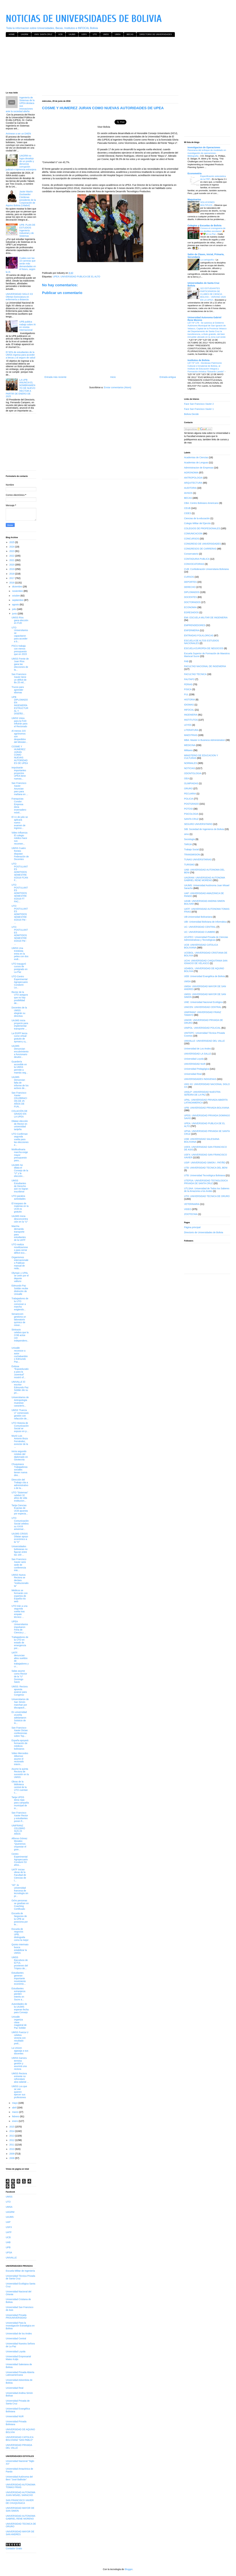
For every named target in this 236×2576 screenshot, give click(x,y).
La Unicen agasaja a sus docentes (20, 2051)
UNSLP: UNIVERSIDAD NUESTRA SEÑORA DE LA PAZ (202, 1093)
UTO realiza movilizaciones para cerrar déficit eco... (20, 1248)
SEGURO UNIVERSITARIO (198, 824)
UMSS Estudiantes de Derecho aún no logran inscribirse (20, 1186)
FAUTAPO (189, 679)
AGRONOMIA (191, 472)
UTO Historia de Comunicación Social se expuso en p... (20, 1427)
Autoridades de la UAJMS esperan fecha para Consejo (20, 2008)
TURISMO (189, 864)
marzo (15, 2112)
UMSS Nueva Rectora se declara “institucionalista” (20, 1580)
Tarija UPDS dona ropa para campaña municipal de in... (20, 1803)
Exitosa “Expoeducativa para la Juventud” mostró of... (20, 1372)
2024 (12, 546)
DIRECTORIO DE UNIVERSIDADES (155, 34)
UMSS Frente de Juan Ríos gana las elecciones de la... (20, 664)
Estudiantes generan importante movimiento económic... (19, 1978)
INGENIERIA (190, 714)
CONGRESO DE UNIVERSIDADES (202, 543)
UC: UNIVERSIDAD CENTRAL (200, 927)
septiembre (18, 600)
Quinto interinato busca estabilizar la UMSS (20, 1948)
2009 (12, 2153)
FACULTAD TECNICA (195, 674)
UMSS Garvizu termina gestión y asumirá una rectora (19, 2063)
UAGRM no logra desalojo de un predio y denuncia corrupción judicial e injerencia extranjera (21, 162)
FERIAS (188, 684)
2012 (12, 2140)
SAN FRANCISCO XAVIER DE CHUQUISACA (20, 2501)
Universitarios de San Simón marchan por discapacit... (20, 1703)
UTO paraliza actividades (19, 1197)
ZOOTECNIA (191, 1214)
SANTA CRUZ (191, 819)
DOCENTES (190, 597)
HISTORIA (189, 699)
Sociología (189, 839)
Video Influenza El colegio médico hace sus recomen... (19, 838)
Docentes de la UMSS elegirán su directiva (19, 1011)
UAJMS (72, 34)
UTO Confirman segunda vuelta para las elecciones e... (20, 1139)
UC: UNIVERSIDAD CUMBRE (199, 932)
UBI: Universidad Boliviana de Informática (205, 921)
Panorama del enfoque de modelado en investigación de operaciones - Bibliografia (207, 153)
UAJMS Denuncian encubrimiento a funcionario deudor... (20, 1051)
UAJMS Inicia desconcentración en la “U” (20, 1219)
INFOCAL (189, 709)
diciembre (17, 586)
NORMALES (190, 763)
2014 (12, 2131)
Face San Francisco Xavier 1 (199, 409)
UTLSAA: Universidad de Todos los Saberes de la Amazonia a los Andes (206, 1190)
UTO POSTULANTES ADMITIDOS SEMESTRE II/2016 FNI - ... (20, 914)
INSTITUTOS (191, 719)
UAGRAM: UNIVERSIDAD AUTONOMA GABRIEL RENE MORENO (204, 879)
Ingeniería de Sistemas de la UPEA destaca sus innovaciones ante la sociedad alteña (20, 104)
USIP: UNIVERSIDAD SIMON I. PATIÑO (205, 1162)
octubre (16, 595)
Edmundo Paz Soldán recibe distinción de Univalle (20, 1289)
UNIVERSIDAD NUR (195, 1064)
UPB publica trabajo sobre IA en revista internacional (27, 325)
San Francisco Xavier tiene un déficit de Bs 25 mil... (19, 678)
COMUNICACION (193, 533)
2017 (12, 578)
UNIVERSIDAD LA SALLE (197, 1053)
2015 (12, 2126)
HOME (12, 34)
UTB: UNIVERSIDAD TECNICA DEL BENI (205, 1167)
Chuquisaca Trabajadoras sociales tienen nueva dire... (20, 1470)
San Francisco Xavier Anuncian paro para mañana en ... (20, 788)
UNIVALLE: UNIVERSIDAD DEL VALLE (204, 1041)
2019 (12, 569)
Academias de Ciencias (196, 457)
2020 (12, 564)
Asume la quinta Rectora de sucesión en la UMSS (20, 1773)
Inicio (113, 377)
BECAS (130, 34)
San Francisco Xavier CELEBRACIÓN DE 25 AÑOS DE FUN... (19, 1099)
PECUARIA (190, 793)
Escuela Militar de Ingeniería (20, 2270)
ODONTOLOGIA (192, 773)
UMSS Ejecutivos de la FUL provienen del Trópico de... (20, 1963)
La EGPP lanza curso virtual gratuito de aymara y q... (19, 1037)
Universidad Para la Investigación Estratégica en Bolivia (20, 2326)
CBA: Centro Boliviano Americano (201, 503)
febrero (16, 2116)
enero (15, 2121)
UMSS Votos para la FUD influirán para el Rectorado (19, 722)
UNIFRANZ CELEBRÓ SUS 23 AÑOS (18, 1829)
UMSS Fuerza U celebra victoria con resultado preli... (20, 2038)
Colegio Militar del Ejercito (197, 523)
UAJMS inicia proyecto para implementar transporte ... (20, 1024)
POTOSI (188, 808)
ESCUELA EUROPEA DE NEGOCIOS (203, 648)
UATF (9, 2232)
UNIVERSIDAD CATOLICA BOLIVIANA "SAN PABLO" (19, 2438)
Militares (188, 750)
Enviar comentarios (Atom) (117, 387)
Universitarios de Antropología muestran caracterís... (20, 1401)
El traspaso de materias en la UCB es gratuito (20, 1207)
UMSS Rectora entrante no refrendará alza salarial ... (20, 2077)
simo (186, 834)
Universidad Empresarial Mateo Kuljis (18, 2358)
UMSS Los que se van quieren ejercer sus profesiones (19, 2092)
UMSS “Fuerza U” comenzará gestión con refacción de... (20, 1414)
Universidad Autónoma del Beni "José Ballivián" (19, 2478)
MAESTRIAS (190, 735)
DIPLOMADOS (191, 592)
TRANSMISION (192, 854)
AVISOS (188, 493)
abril (14, 2107)
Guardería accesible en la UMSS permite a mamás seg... (20, 1067)
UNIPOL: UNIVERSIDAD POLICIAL (202, 1028)
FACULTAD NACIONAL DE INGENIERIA (205, 666)
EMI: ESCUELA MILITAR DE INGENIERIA (205, 617)
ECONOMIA (190, 607)
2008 (12, 2158)
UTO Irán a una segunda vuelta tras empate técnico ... (19, 1611)
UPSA (9, 2252)
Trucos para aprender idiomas (18, 690)
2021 (12, 560)
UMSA (118, 34)
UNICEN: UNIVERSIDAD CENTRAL (202, 1007)
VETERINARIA (191, 1204)
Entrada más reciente (55, 377)
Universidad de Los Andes (197, 1048)
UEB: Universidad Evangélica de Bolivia (204, 976)
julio (14, 609)
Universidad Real (14, 2388)
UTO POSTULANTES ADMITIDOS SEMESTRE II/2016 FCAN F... (20, 872)
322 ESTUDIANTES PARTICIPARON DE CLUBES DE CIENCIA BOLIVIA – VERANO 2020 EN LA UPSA (213, 294)
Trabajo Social (191, 849)
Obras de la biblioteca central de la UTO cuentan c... (20, 1787)
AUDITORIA (190, 488)
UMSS (106, 34)
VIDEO (187, 1209)
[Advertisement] (105, 65)
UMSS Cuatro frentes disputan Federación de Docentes (20, 853)
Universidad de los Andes (19, 2333)
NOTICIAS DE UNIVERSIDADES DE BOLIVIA (84, 19)
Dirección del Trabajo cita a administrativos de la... (20, 1483)
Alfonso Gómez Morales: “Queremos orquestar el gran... (19, 1844)
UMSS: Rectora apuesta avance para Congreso (20, 1690)
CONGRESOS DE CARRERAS (200, 548)
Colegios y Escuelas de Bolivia (204, 225)
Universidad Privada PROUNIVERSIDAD (16, 2316)
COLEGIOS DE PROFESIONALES (202, 528)
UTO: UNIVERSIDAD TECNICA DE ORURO (207, 1196)
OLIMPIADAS (191, 783)
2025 (12, 542)
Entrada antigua (168, 377)
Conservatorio (191, 553)
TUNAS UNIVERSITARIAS (198, 859)
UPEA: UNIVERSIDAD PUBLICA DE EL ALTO (76, 276)
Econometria (195, 173)
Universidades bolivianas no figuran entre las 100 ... (20, 1550)
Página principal (192, 1227)
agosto (16, 604)
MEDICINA (189, 745)
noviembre (17, 591)
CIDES (187, 513)
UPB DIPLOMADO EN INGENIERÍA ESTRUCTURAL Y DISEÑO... (20, 705)
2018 (12, 573)
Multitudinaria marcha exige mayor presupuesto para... (20, 1155)
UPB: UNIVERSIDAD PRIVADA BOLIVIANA (206, 1107)
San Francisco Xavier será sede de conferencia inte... (19, 1565)
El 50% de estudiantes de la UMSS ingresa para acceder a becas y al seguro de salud (20, 355)
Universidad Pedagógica (196, 1069)
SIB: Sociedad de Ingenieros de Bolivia (204, 829)
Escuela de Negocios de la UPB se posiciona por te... (20, 1919)
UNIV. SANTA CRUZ (43, 34)
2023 (12, 551)
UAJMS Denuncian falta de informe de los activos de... (20, 1082)
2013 (12, 2135)
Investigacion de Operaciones (204, 147)
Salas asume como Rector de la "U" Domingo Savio (19, 1676)
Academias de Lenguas (196, 462)
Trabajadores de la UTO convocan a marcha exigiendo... (20, 1304)
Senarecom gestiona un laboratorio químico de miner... (19, 1319)
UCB (60, 34)
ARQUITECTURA (193, 482)
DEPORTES (190, 582)
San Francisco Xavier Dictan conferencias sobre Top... (20, 1731)
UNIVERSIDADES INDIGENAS (200, 1079)
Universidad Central (16, 2338)
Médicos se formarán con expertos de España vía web (20, 1596)
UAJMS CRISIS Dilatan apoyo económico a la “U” (20, 1537)
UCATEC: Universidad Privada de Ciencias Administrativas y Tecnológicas (206, 938)
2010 (12, 2149)
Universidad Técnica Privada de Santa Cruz (20, 2277)
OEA (186, 778)
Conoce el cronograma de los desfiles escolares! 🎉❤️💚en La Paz (212, 231)
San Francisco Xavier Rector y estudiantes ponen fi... (20, 1816)
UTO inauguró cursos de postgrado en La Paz (20, 967)
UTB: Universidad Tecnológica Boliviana (204, 1175)
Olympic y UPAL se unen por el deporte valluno (20, 1277)
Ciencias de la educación (197, 518)
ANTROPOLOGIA (193, 477)
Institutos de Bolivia (198, 360)
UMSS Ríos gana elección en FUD (20, 620)
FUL (186, 694)
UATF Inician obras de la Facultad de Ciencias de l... (19, 1875)
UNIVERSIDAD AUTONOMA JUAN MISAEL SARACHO (20, 2493)
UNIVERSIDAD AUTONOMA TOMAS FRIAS (20, 2486)
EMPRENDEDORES (194, 625)
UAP (8, 2222)
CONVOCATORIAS (194, 564)
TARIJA (188, 844)
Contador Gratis (14, 2548)
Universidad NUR (15, 2416)
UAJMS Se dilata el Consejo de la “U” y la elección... (20, 1170)
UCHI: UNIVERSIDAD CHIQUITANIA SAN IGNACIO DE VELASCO (205, 962)
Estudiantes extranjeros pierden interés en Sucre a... (18, 1994)
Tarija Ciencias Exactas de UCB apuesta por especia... (20, 1509)
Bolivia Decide (191, 414)
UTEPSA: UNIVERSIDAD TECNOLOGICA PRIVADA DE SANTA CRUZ (206, 1182)
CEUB (187, 508)
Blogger (128, 2569)
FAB (186, 661)
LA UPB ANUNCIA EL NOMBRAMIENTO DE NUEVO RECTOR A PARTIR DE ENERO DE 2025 (20, 388)
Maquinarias (194, 199)
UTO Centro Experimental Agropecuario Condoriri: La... (20, 982)
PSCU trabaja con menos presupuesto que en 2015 (19, 650)
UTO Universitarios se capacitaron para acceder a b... (20, 634)
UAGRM (24, 34)
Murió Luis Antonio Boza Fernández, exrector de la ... (20, 1441)
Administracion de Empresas (198, 467)
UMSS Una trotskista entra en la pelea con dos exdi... (20, 953)
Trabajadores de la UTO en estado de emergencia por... (20, 1642)
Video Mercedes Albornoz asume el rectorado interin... (20, 1759)
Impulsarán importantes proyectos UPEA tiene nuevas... (19, 773)
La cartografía (207, 259)
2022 (12, 555)
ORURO (188, 788)
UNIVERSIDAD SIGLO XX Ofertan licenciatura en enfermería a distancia (19, 297)
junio (14, 613)
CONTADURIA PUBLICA (197, 559)
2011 (12, 2144)
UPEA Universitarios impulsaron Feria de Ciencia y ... (20, 1627)
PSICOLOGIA (191, 814)
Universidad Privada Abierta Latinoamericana (20, 2373)
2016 (12, 582)
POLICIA (188, 798)
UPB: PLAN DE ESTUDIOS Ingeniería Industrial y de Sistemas (27, 230)
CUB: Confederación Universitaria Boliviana (206, 569)
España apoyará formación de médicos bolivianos (20, 1744)
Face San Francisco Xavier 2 (199, 404)
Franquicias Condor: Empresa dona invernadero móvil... (19, 805)
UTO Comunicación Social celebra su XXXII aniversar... (20, 1523)
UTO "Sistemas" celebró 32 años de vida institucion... (20, 1496)
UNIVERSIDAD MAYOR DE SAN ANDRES (20, 2533)
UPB (8, 2247)
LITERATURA (191, 730)
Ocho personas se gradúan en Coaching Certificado (20, 1904)
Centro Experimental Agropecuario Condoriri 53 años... (20, 1859)
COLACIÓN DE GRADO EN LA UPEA (19, 1114)
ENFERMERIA (191, 630)
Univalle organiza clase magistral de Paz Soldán (19, 2022)
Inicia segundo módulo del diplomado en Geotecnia (20, 1455)
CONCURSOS (191, 538)
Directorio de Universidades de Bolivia (203, 1232)
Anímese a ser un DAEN (18, 133)
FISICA (188, 689)
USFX (84, 34)
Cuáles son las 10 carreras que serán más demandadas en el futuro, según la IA (21, 265)
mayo (15, 2103)
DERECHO (190, 587)
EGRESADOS (191, 612)
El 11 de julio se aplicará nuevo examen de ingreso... (20, 822)
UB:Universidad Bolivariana (198, 916)
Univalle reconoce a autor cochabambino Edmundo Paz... (20, 1355)
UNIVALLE (11, 2257)
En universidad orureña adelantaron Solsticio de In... (19, 1717)
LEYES (188, 725)
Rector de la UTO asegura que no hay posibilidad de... (20, 997)
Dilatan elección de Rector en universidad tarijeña (20, 1125)
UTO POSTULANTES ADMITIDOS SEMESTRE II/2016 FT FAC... (20, 893)
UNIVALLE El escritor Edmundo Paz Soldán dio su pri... (20, 1387)
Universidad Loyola (15, 2351)
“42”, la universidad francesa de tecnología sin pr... (20, 1890)
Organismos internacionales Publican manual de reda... (20, 1263)
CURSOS (189, 577)
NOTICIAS (189, 768)
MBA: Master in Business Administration (204, 740)
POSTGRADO (191, 803)
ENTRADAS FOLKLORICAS (198, 635)
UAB (8, 2242)
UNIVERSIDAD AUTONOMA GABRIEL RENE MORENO (20, 2517)
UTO (95, 34)
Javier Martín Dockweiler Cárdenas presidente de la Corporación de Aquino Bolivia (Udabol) (21, 198)
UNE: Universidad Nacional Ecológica (203, 1002)
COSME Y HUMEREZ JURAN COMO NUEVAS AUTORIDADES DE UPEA (20, 754)
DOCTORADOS (192, 602)
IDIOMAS (189, 704)
